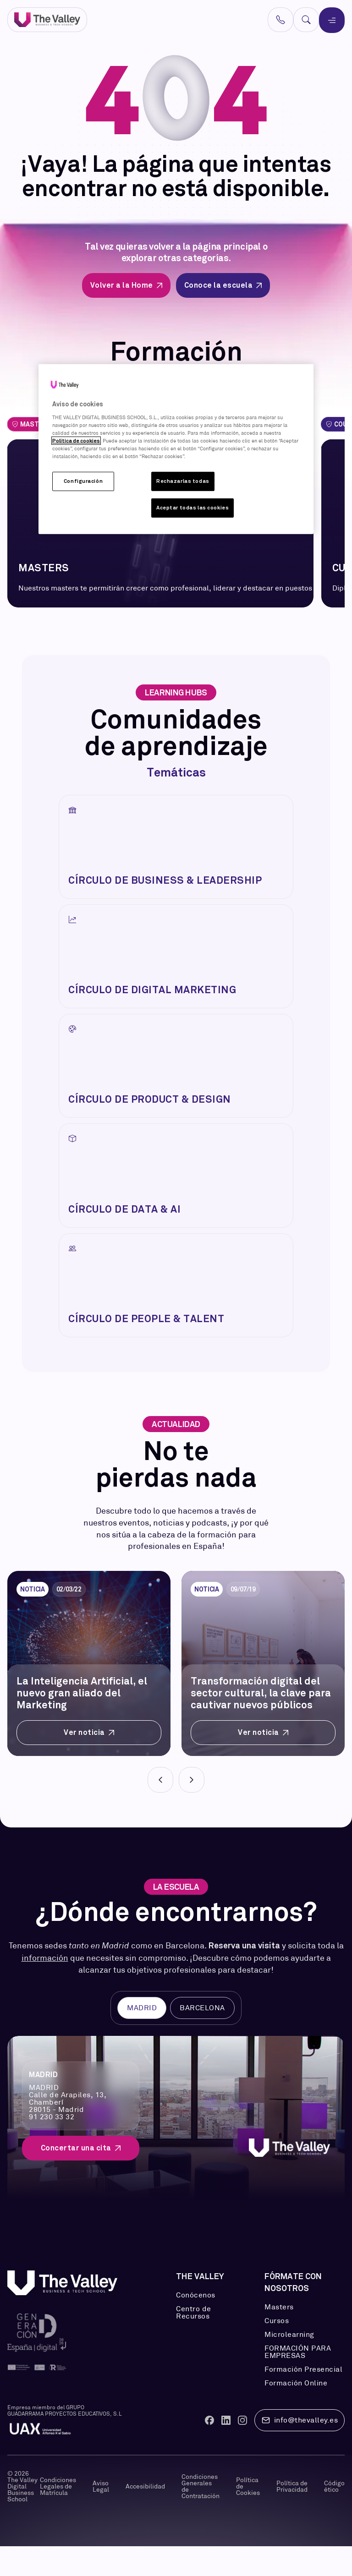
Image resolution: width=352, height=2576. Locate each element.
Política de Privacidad (292, 2516)
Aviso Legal (101, 2516)
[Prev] (160, 1809)
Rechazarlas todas (182, 481)
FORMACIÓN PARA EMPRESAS (297, 2381)
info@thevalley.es (299, 2450)
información (45, 1988)
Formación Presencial (303, 2399)
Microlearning (289, 2364)
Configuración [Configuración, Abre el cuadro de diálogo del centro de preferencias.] (83, 481)
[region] (176, 449)
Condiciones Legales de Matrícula (58, 2516)
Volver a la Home (126, 285)
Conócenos (195, 2325)
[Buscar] (306, 19)
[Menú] (332, 20)
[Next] (191, 1809)
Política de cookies (76, 441)
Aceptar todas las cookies (192, 507)
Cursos (276, 2350)
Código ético (334, 2516)
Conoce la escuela (223, 285)
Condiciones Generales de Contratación (201, 2516)
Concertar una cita (81, 2177)
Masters (279, 2337)
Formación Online (295, 2413)
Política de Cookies (248, 2516)
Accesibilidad (145, 2516)
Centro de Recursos (193, 2342)
